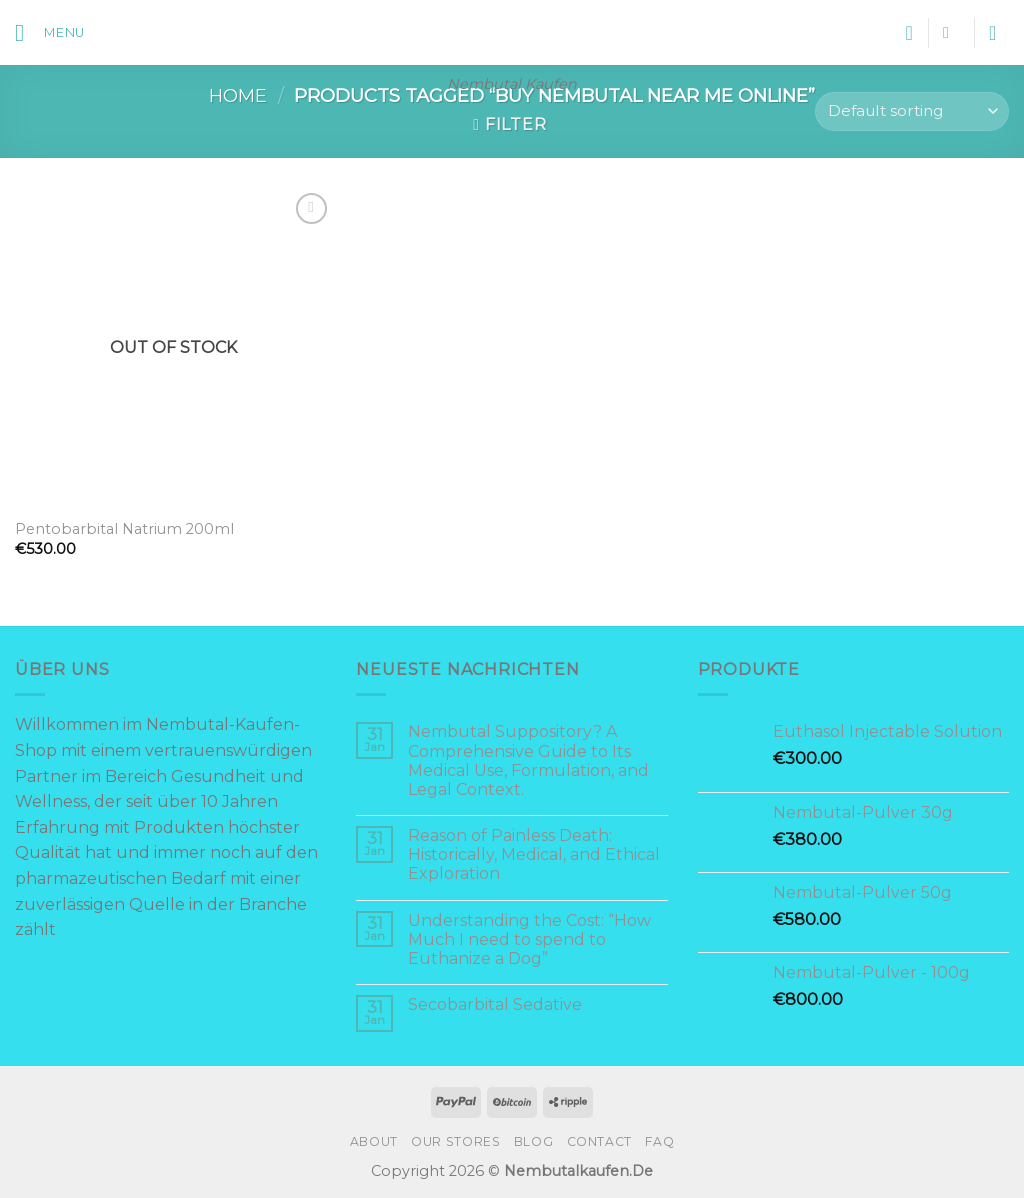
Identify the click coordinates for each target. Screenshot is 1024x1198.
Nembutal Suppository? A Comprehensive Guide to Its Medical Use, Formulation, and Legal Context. (528, 760)
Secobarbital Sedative (495, 1004)
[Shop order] (912, 111)
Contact (599, 1141)
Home (238, 95)
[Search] (951, 32)
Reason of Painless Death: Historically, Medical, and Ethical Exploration (534, 854)
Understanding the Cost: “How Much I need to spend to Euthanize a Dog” (529, 939)
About (374, 1141)
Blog (533, 1141)
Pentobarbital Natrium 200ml (124, 529)
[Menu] (50, 32)
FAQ (659, 1141)
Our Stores (455, 1141)
